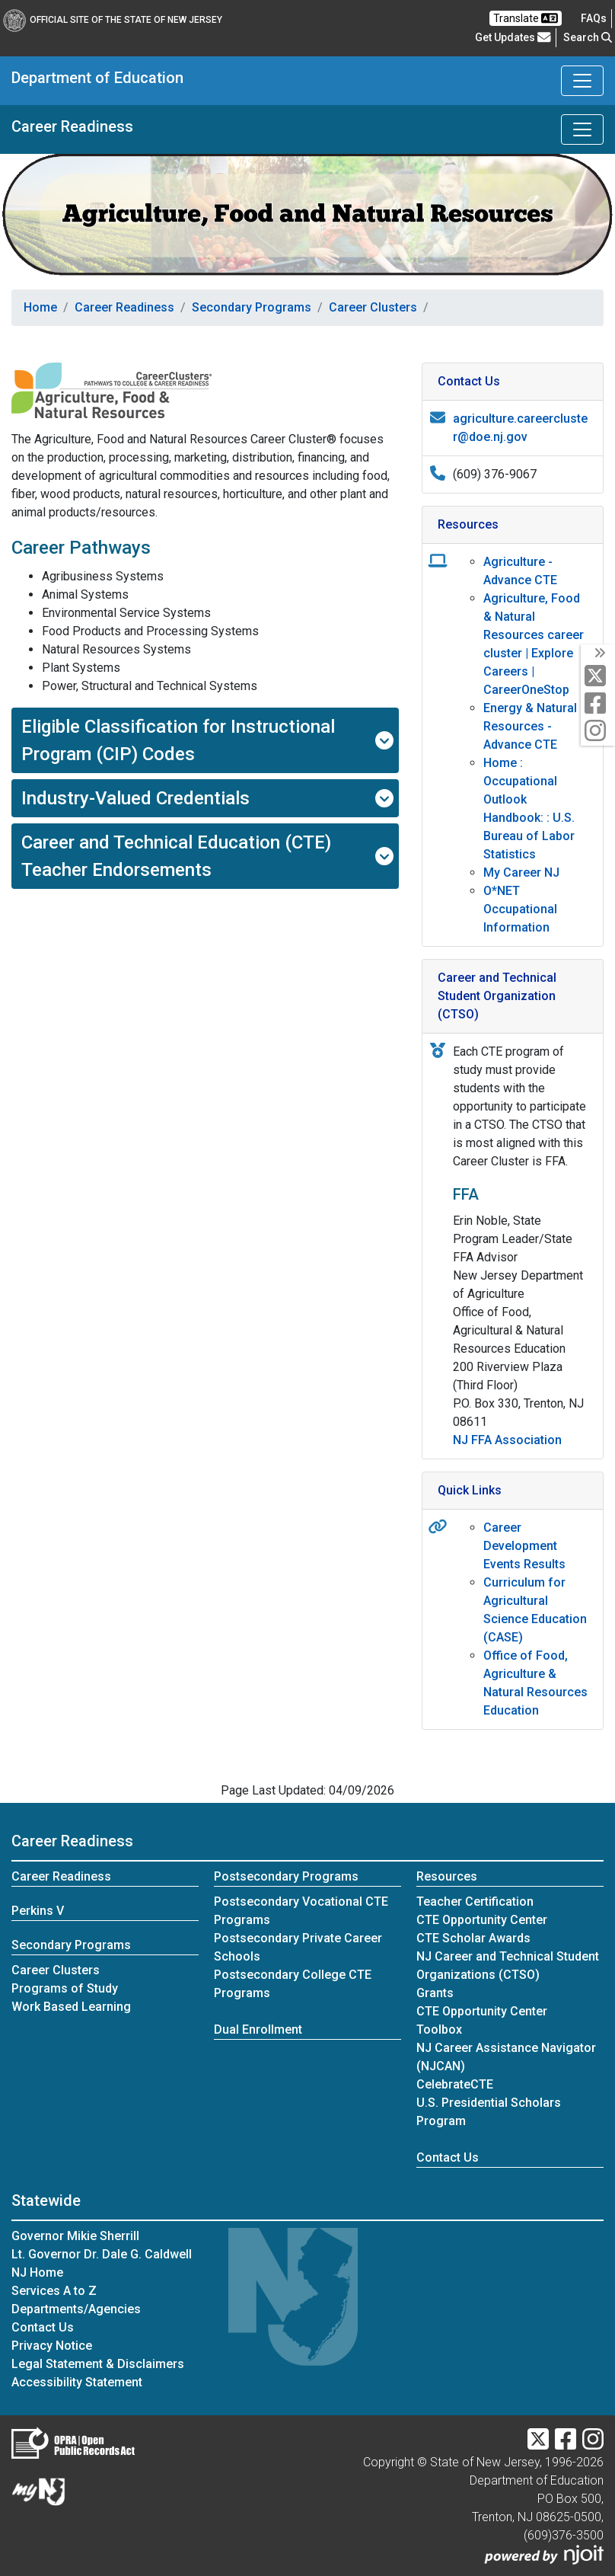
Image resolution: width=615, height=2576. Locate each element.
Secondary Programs (251, 307)
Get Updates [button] (513, 37)
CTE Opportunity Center (481, 1920)
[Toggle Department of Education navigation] (582, 81)
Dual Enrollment (258, 2029)
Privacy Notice (51, 2345)
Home (40, 307)
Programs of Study (64, 1988)
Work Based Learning (71, 2006)
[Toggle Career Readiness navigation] (582, 129)
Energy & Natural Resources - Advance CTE (530, 726)
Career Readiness (72, 126)
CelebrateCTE (454, 2084)
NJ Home (37, 2272)
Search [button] (587, 37)
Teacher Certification (475, 1901)
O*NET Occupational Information (520, 909)
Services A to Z (54, 2291)
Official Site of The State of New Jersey (112, 19)
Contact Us (447, 2157)
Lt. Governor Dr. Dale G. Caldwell (101, 2254)
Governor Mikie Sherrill (75, 2236)
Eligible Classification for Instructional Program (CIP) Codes (207, 740)
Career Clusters (373, 307)
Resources (446, 1876)
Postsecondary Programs (286, 1876)
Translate (525, 18)
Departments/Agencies (76, 2309)
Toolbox (439, 2029)
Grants (435, 1993)
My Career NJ (521, 872)
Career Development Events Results (524, 1545)
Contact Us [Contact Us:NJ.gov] (42, 2327)
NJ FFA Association (507, 1440)
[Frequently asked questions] (594, 18)
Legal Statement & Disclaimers (97, 2364)
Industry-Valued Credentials (207, 798)
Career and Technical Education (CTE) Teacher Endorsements (207, 856)
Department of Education (97, 78)
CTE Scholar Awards (473, 1938)
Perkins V (37, 1910)
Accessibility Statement (76, 2382)
